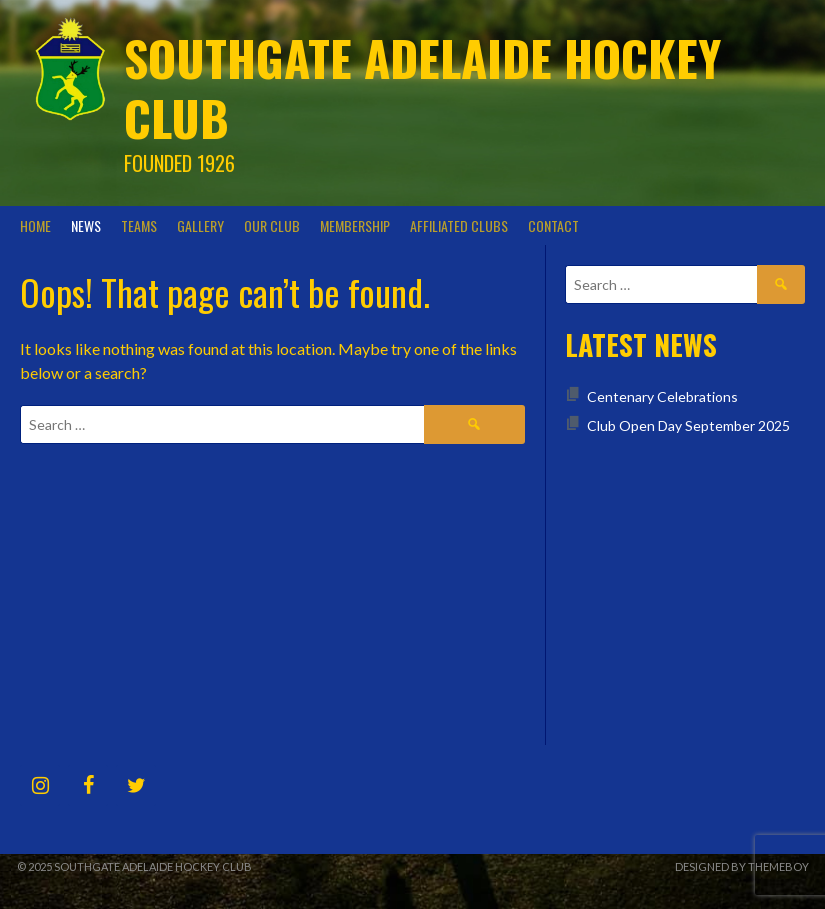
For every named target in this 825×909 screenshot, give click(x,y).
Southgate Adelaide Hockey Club (422, 87)
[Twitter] (136, 785)
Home (35, 225)
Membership (355, 225)
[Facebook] (88, 785)
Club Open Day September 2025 (688, 425)
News (86, 225)
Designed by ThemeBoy (742, 866)
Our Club (272, 225)
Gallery (200, 225)
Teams (139, 225)
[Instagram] (40, 785)
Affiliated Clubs (459, 225)
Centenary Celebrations (662, 396)
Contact (553, 225)
